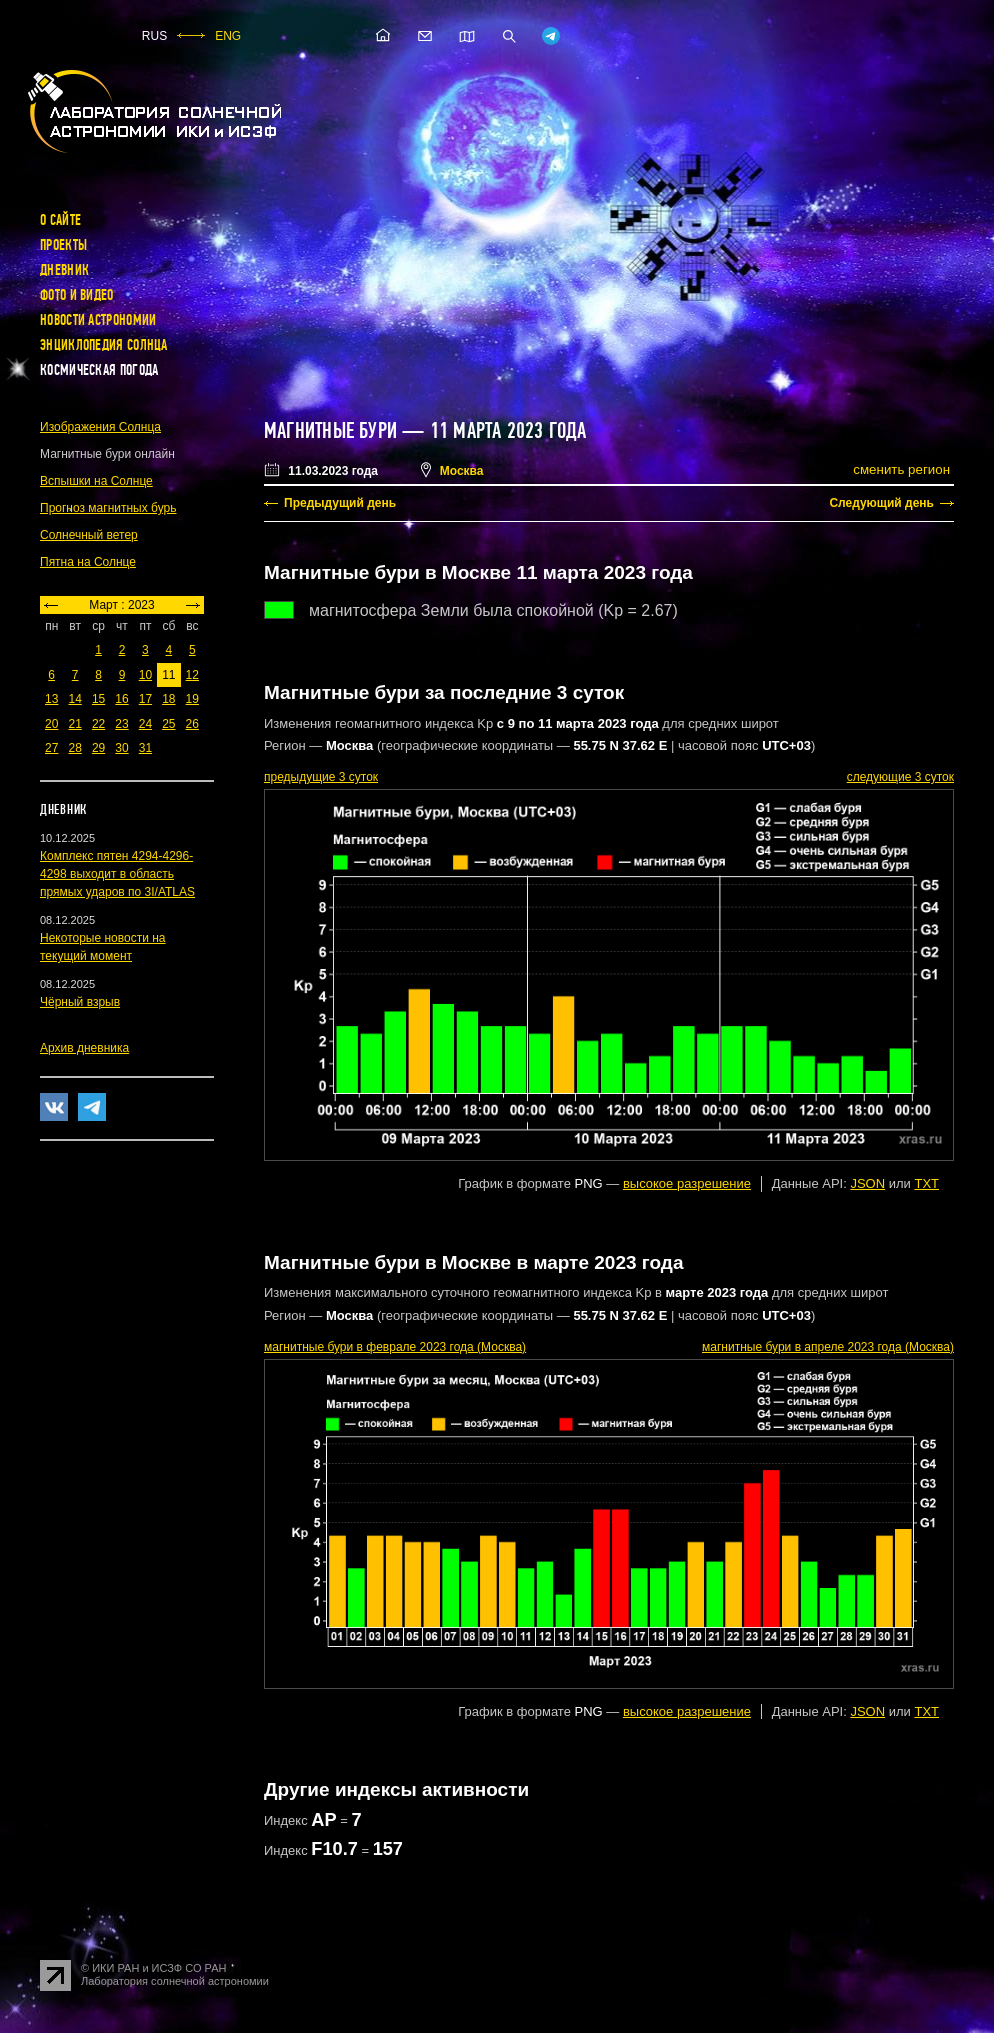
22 (98, 724)
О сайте (60, 220)
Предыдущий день (340, 503)
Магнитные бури (333, 431)
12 (192, 675)
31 (145, 748)
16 (121, 699)
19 (192, 699)
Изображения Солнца (100, 427)
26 (192, 724)
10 (145, 675)
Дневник (64, 270)
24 (145, 724)
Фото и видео (77, 295)
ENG (228, 36)
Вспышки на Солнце (96, 481)
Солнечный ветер (89, 535)
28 (74, 748)
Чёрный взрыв (80, 1002)
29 (98, 748)
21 (74, 724)
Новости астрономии (98, 320)
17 (145, 699)
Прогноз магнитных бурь (108, 508)
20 (51, 724)
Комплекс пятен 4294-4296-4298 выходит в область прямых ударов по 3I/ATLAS (117, 874)
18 (168, 699)
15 (98, 699)
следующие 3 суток (900, 777)
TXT (926, 1183)
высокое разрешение (687, 1183)
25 (168, 724)
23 (121, 724)
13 (51, 699)
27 (51, 748)
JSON (867, 1183)
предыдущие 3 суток (321, 777)
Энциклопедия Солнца (104, 345)
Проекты (63, 245)
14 (74, 699)
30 (121, 748)
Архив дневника (84, 1048)
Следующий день (881, 503)
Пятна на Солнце (88, 562)
